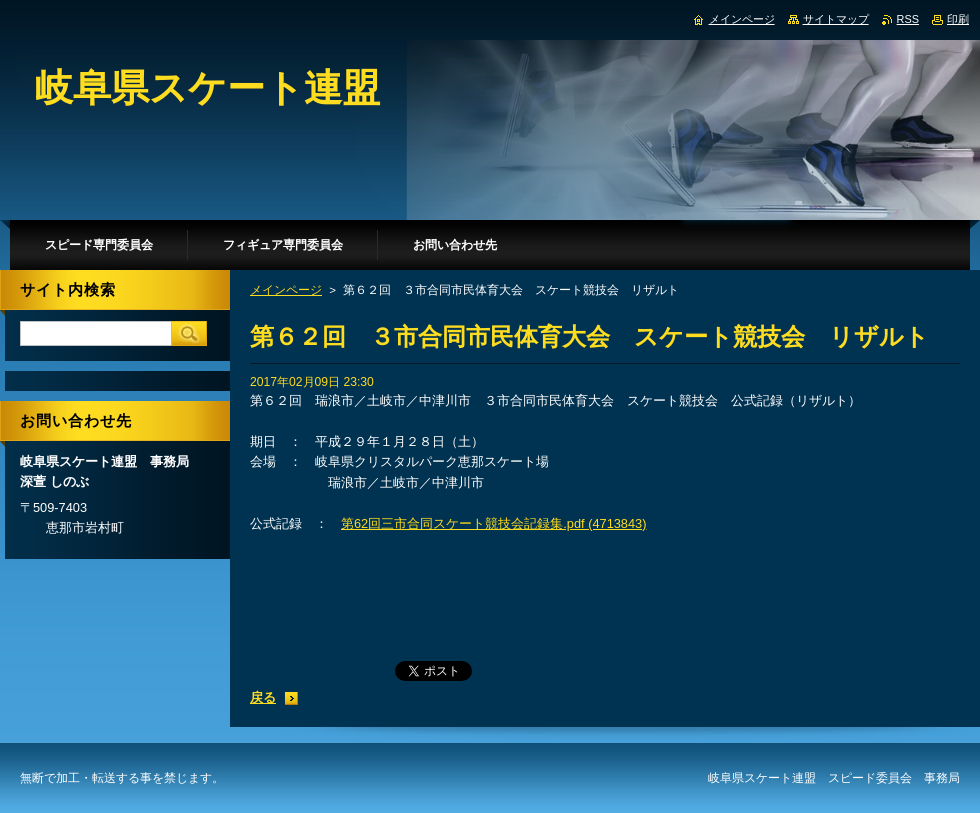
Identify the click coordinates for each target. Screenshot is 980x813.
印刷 (958, 19)
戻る (263, 697)
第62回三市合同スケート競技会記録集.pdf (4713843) (493, 523)
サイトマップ (836, 19)
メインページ (286, 290)
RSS (908, 19)
